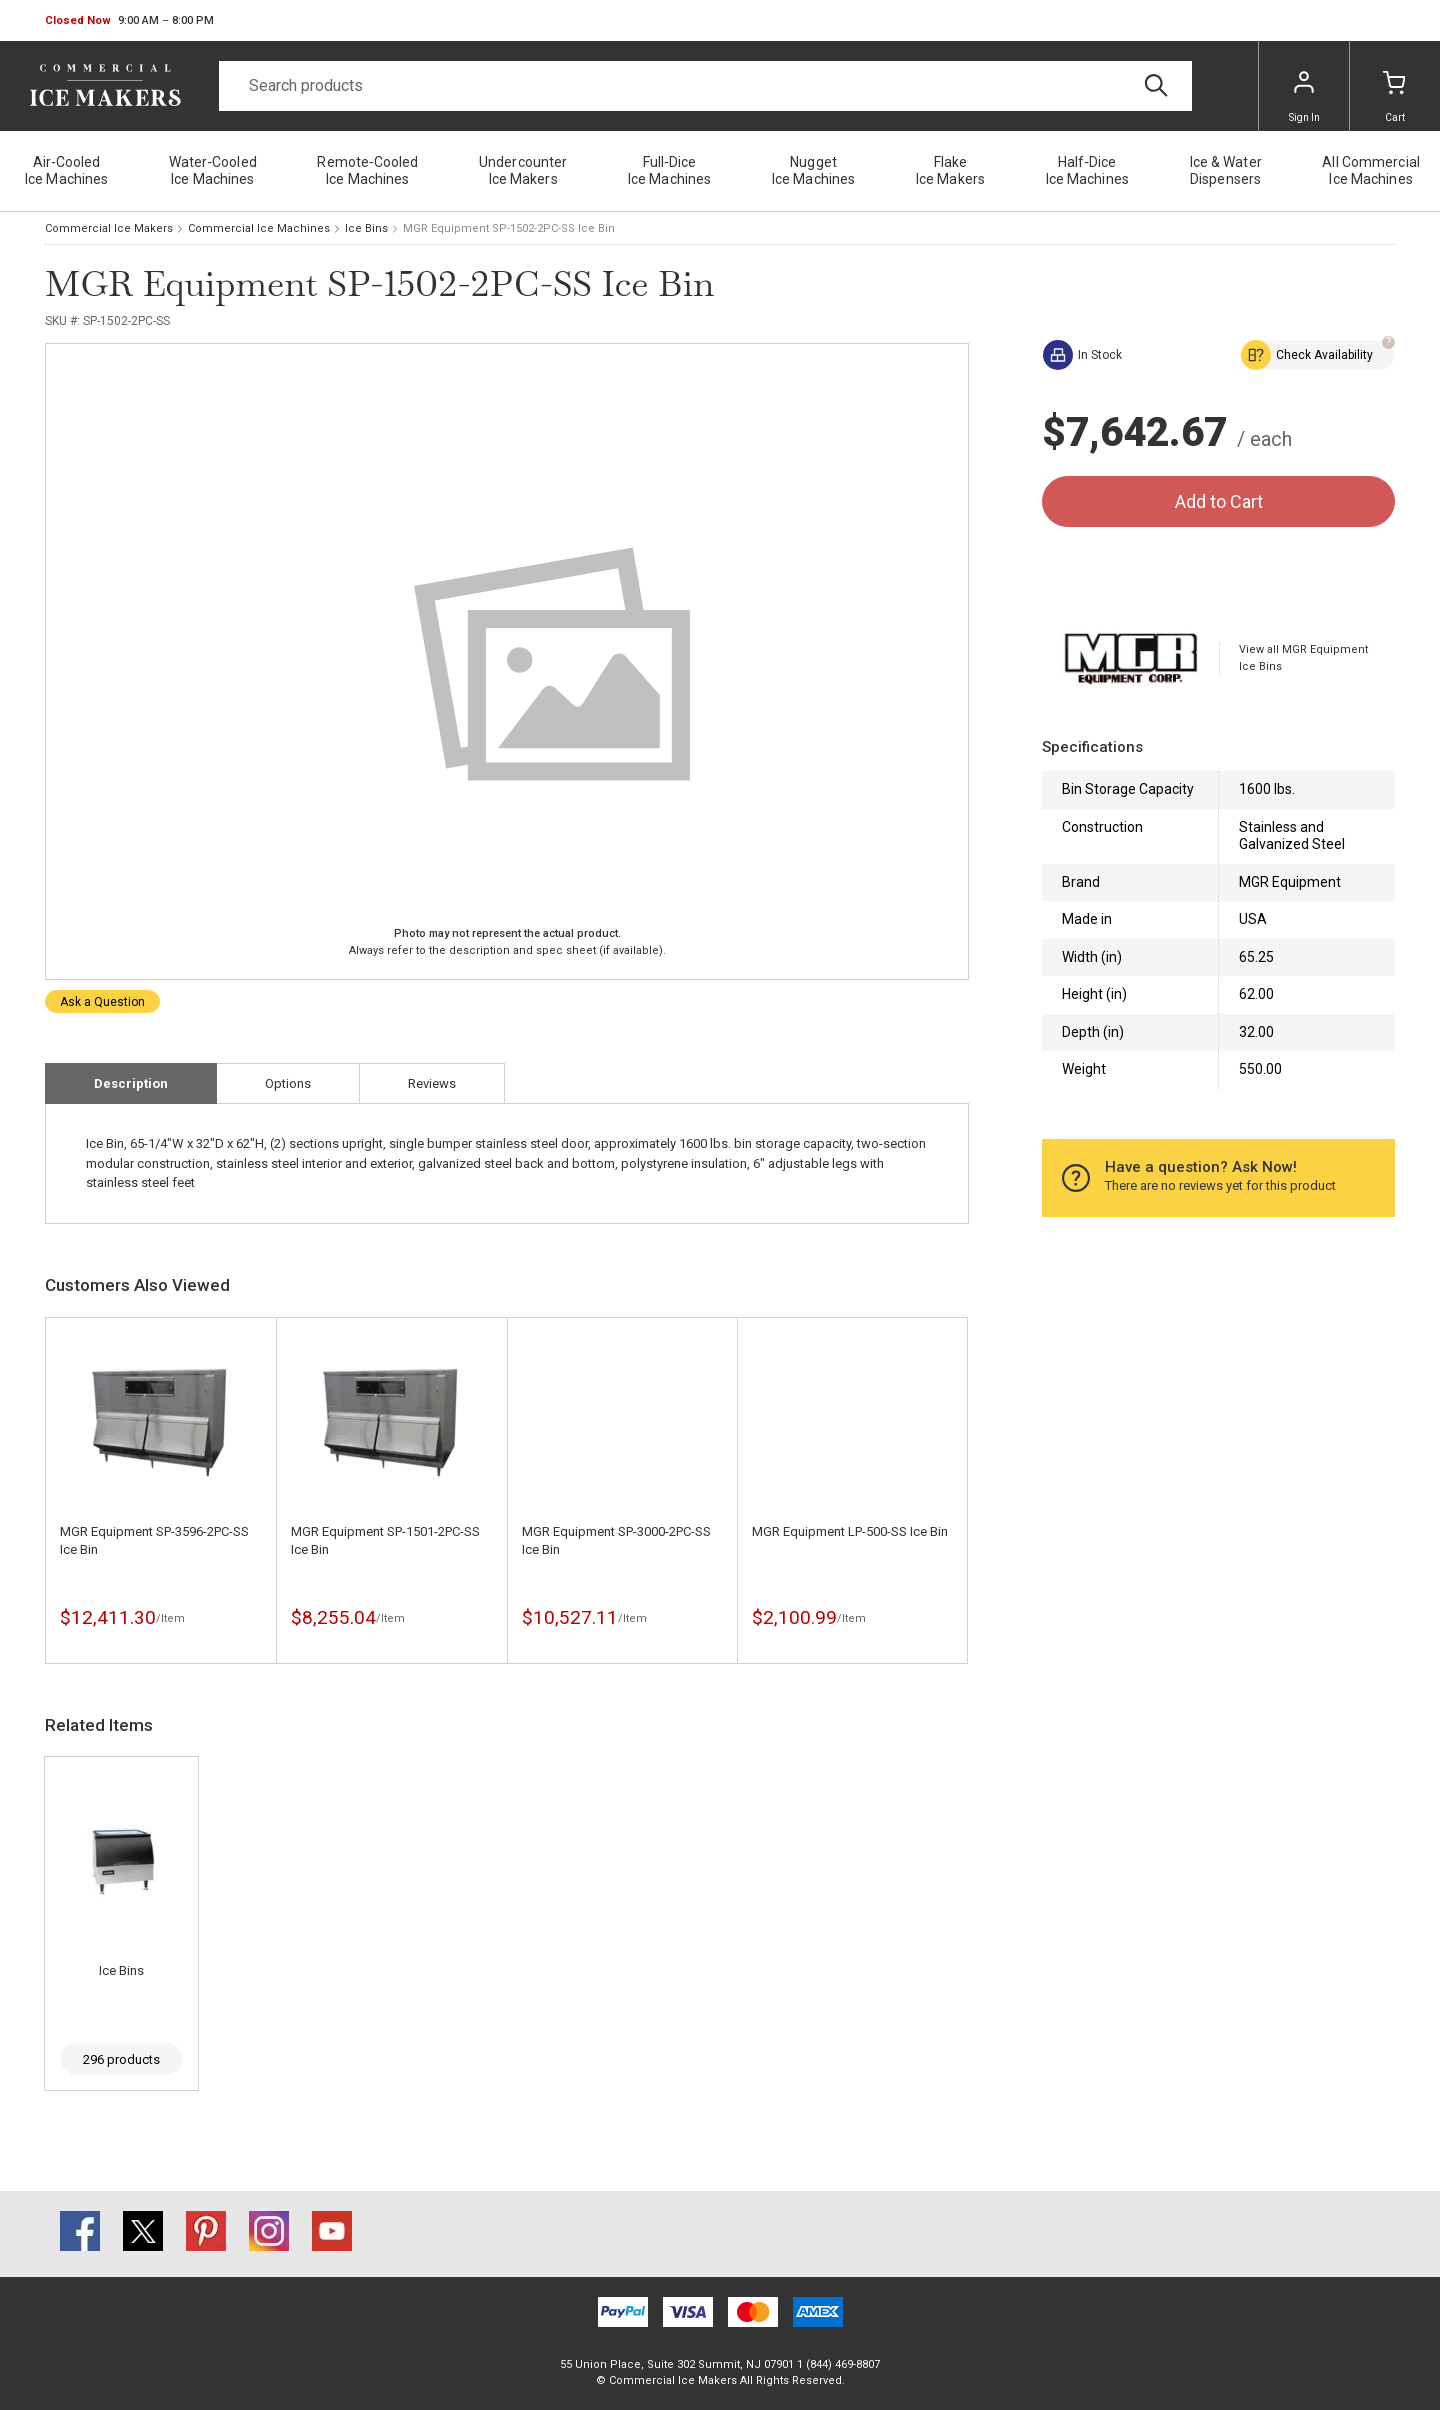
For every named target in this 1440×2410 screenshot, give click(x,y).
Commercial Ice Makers (109, 228)
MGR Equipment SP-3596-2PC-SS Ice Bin (154, 1540)
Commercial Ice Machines (259, 228)
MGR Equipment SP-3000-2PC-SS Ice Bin (616, 1540)
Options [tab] (288, 1083)
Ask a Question (102, 1002)
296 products (121, 2059)
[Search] (705, 86)
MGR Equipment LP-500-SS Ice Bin (850, 1531)
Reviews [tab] (432, 1083)
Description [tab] (131, 1083)
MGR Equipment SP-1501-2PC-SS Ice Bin (385, 1540)
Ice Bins (366, 228)
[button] (129, 21)
